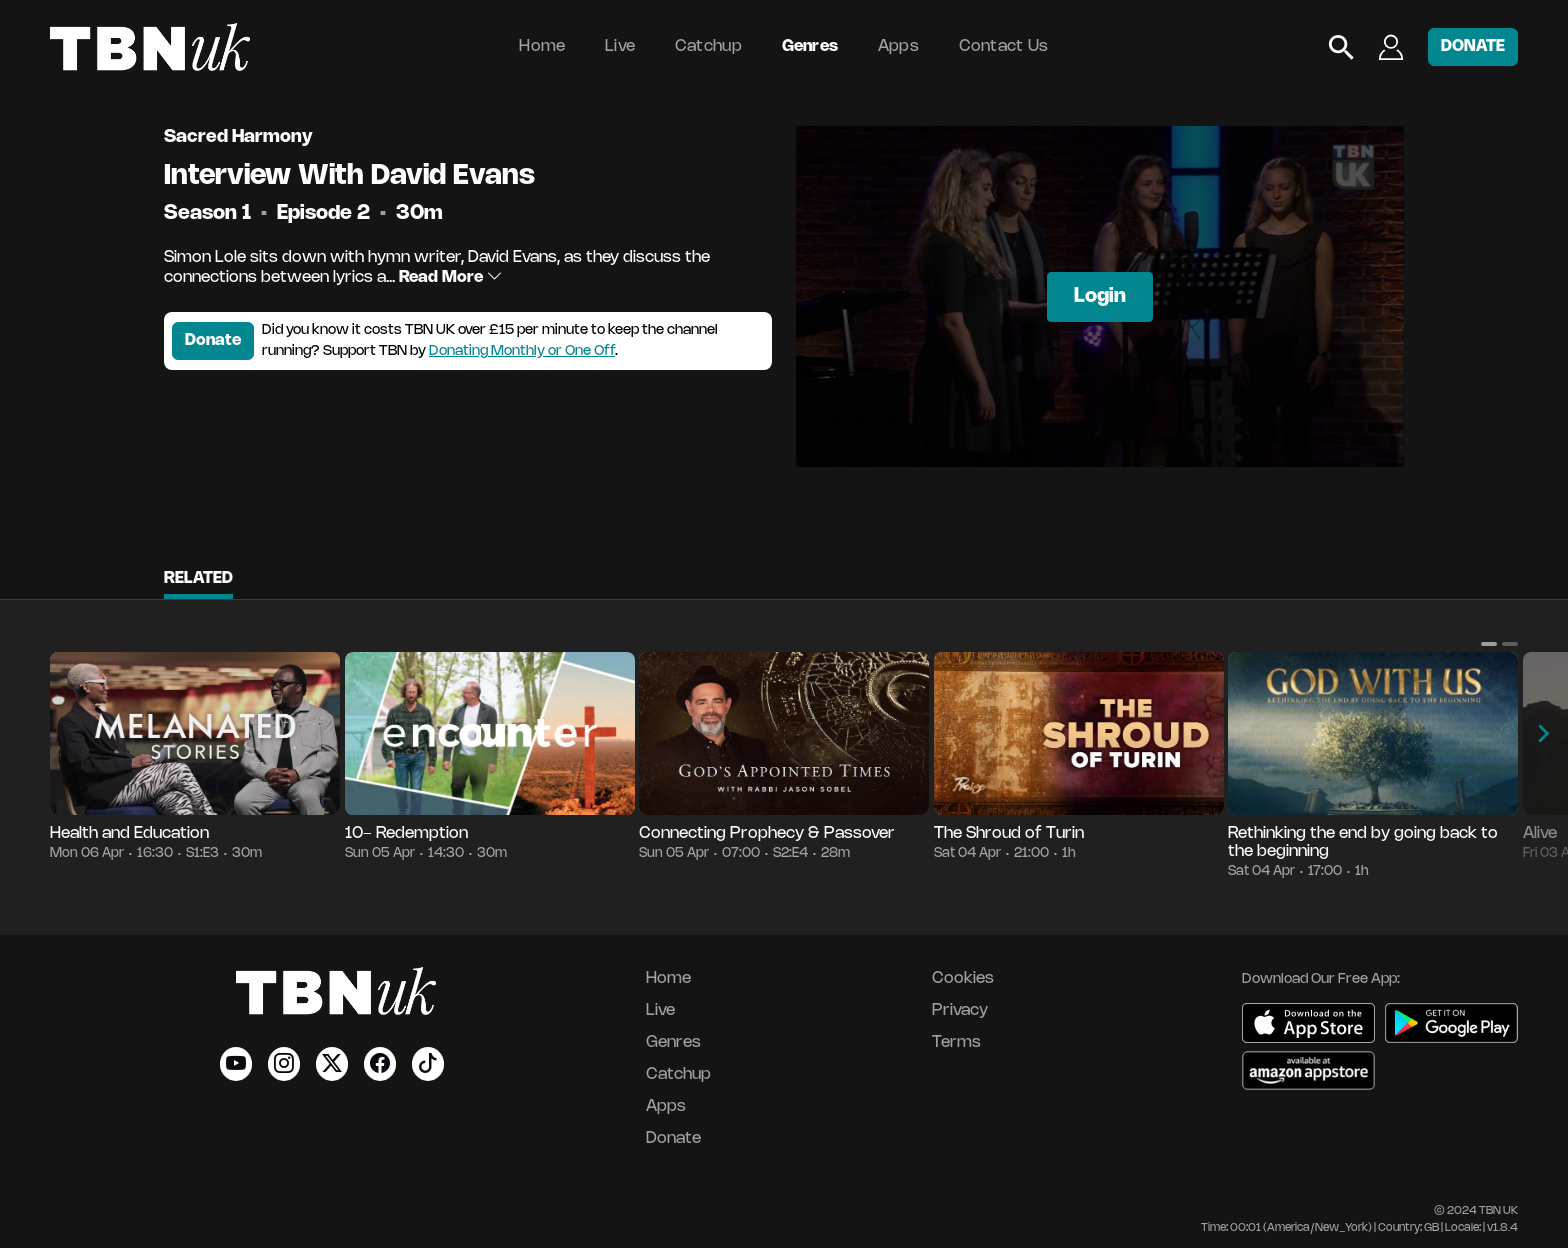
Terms (956, 1042)
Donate (213, 340)
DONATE (1473, 46)
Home (542, 46)
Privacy (960, 1010)
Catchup (708, 46)
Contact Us (1004, 46)
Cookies (963, 978)
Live (620, 46)
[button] (1489, 644)
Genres (810, 46)
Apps (898, 46)
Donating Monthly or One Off (522, 351)
